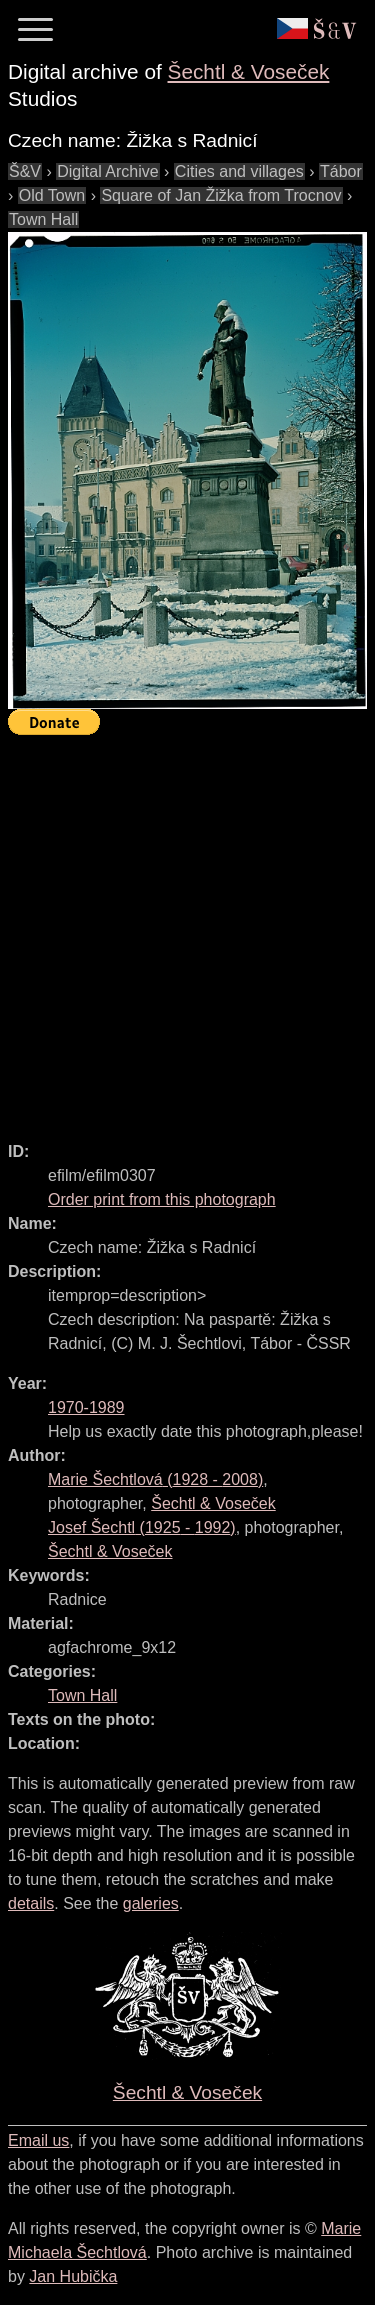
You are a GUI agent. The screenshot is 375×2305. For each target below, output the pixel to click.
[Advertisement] (187, 929)
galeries (151, 1903)
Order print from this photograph (162, 1199)
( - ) (155, 1479)
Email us (38, 2140)
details (31, 1903)
